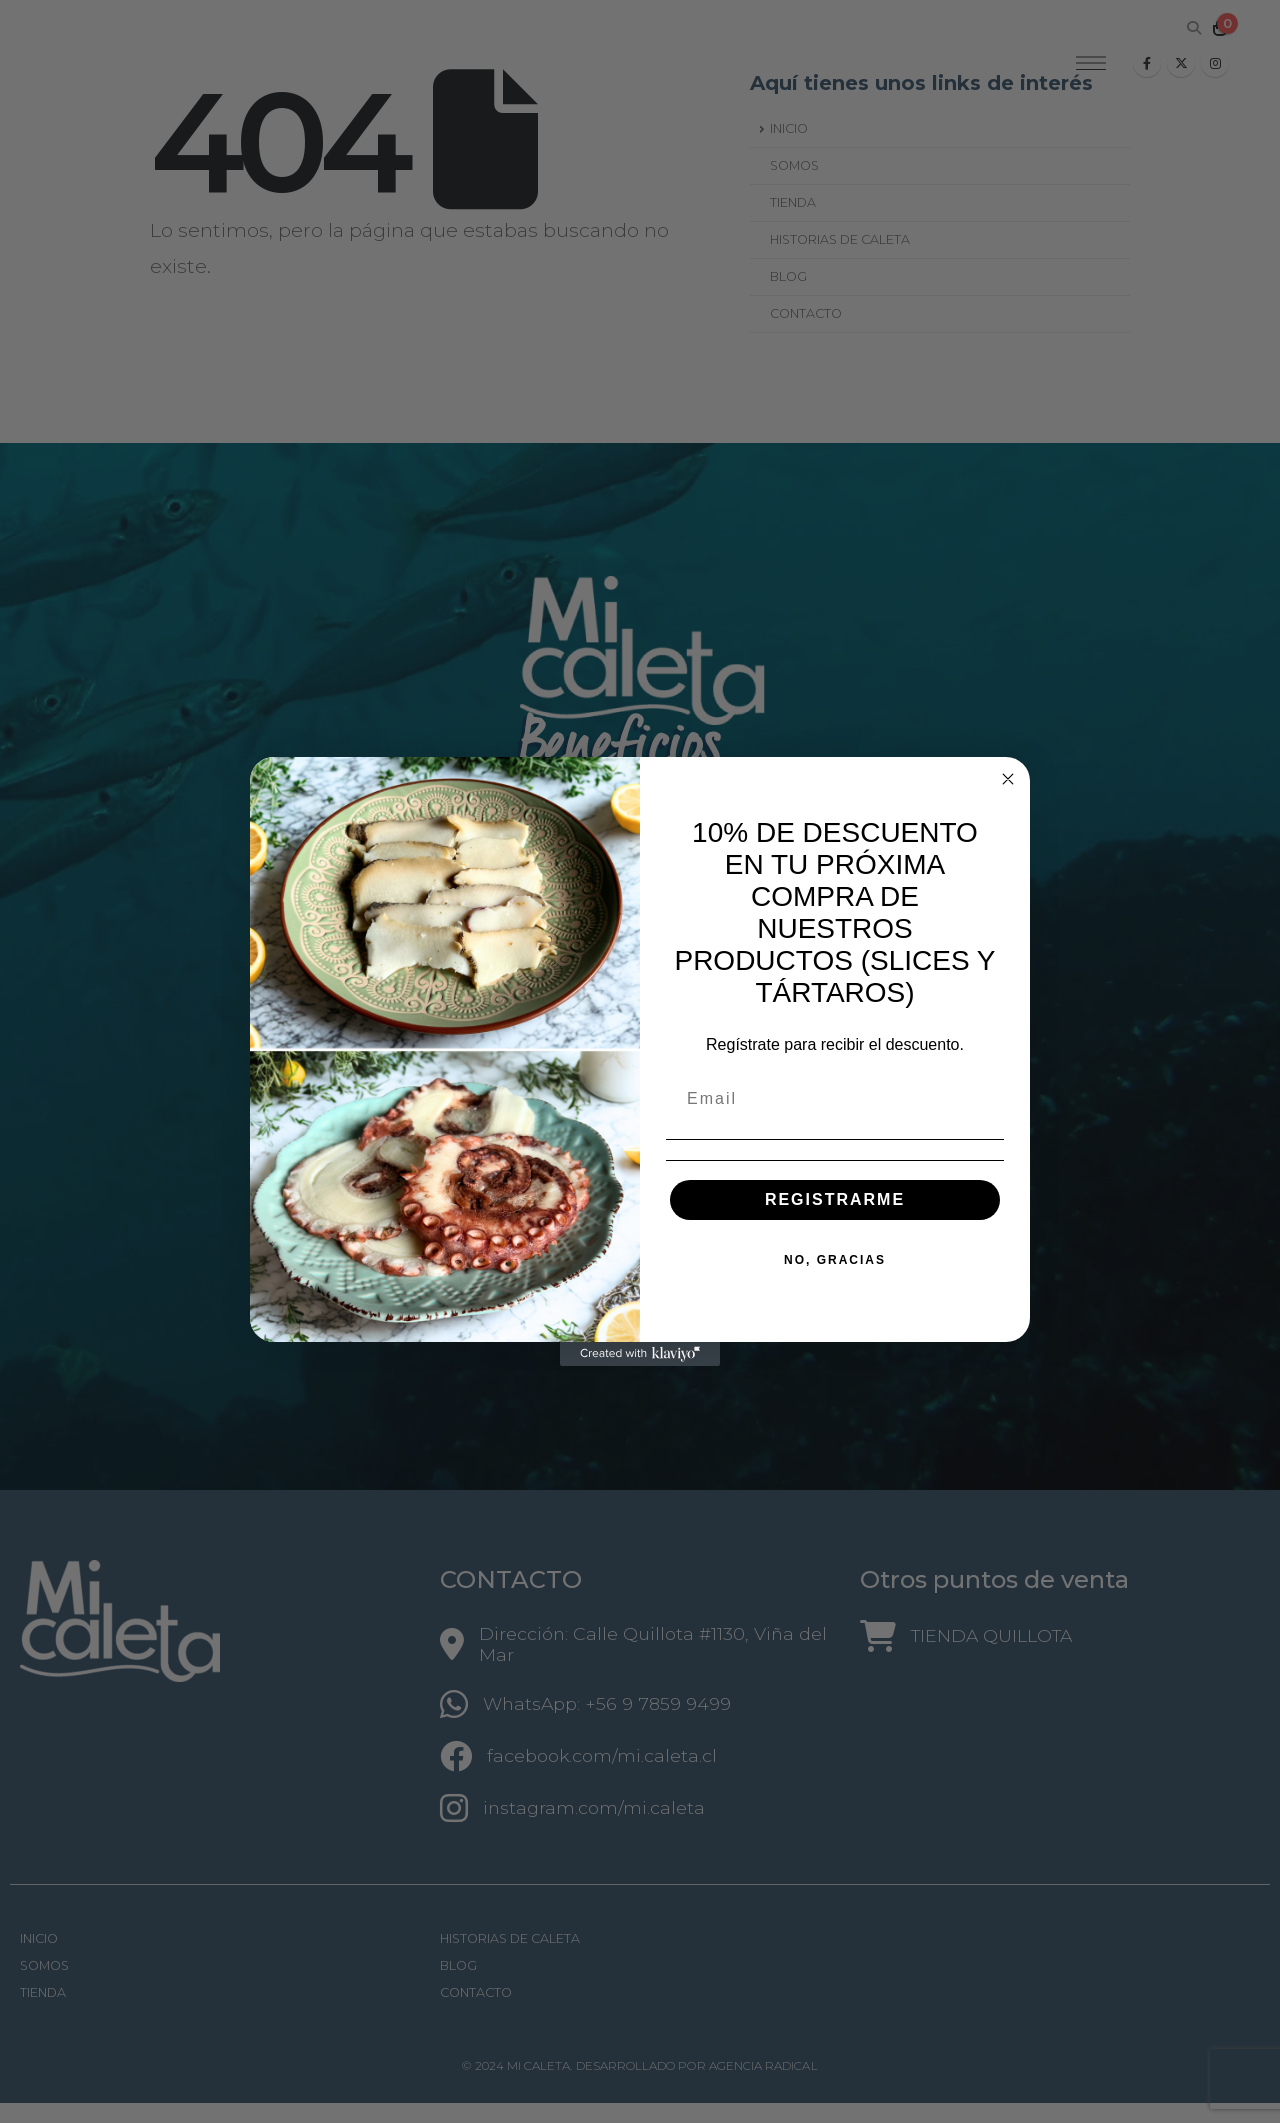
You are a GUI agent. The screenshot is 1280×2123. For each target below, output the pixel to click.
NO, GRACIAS (835, 1260)
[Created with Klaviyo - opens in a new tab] (640, 1354)
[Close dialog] (1008, 779)
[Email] (835, 1099)
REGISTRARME (835, 1199)
